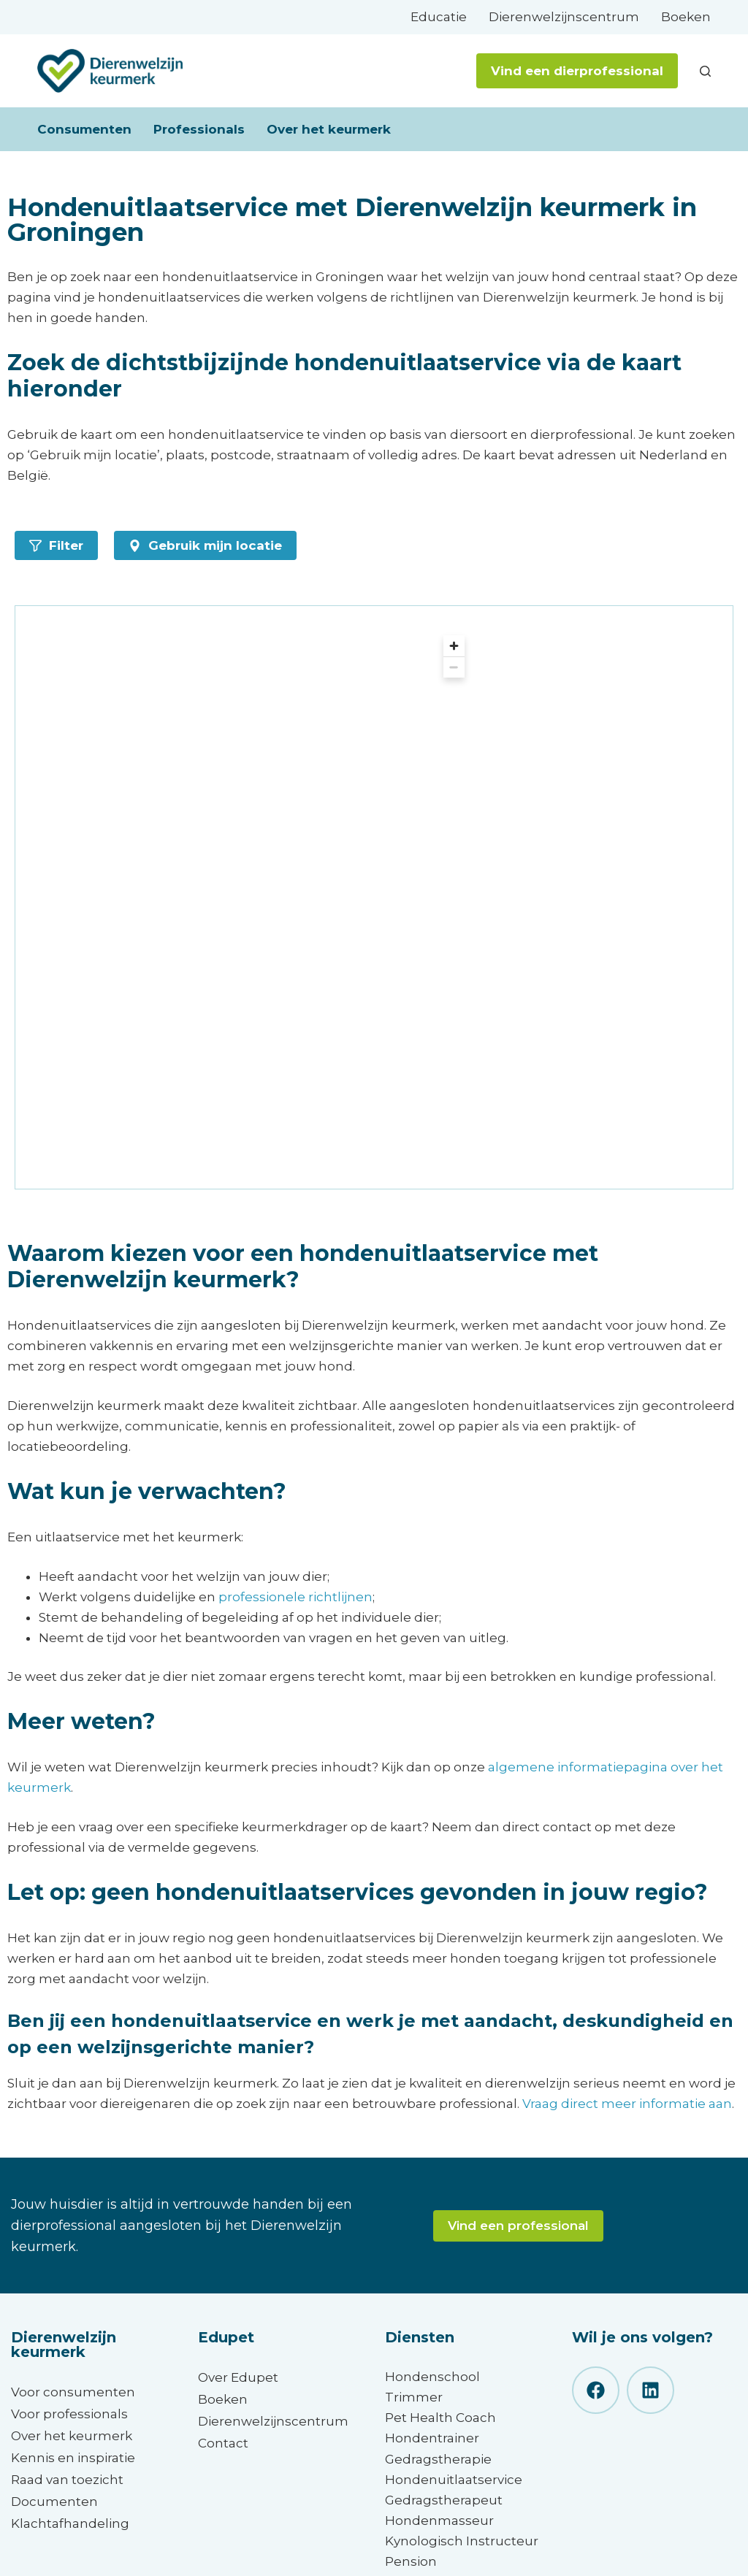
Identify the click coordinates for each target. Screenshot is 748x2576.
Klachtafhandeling (70, 2523)
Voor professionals (69, 2414)
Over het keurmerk (329, 129)
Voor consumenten (73, 2392)
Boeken (686, 16)
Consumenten (84, 129)
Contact (223, 2443)
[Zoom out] (454, 667)
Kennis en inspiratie (73, 2457)
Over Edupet (238, 2377)
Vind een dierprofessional (577, 71)
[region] (254, 897)
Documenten (54, 2501)
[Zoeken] (705, 71)
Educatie (439, 16)
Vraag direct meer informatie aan (627, 2103)
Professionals (199, 129)
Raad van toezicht (67, 2479)
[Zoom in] (454, 645)
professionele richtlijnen (295, 1597)
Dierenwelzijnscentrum (564, 16)
